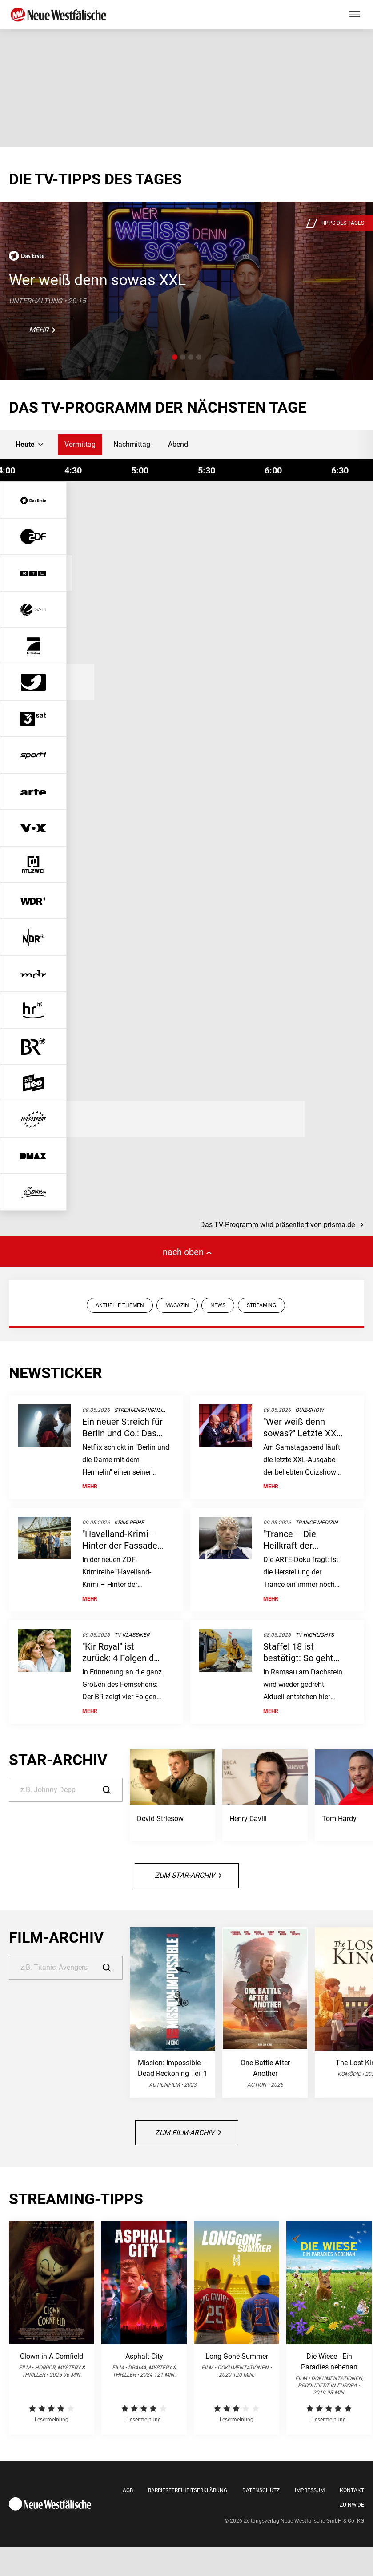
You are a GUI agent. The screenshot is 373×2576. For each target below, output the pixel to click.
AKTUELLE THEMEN (120, 1305)
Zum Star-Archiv (188, 1875)
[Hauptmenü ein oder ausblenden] (355, 15)
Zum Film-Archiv (188, 2132)
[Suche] (66, 1790)
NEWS (217, 1305)
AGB (128, 2490)
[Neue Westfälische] (60, 15)
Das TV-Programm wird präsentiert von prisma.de (281, 1224)
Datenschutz (261, 2490)
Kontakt (352, 2490)
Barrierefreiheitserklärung (187, 2490)
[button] (174, 357)
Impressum (310, 2490)
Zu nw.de (352, 2505)
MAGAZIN (177, 1305)
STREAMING (261, 1305)
